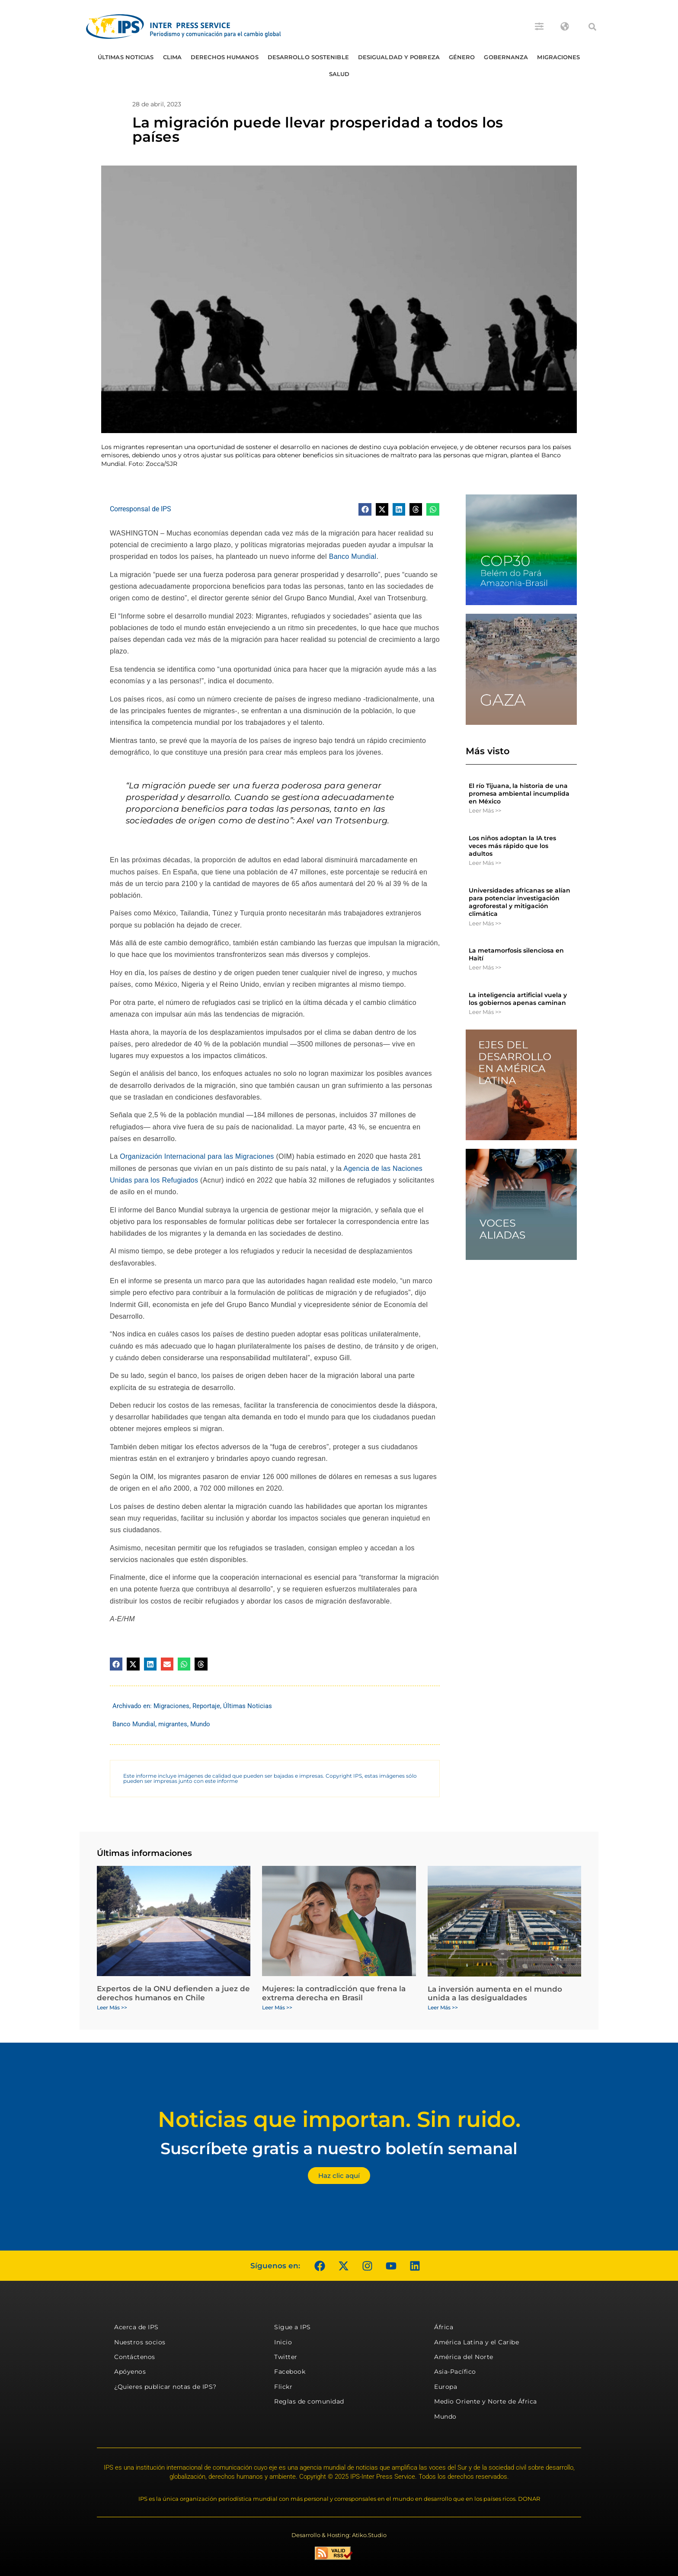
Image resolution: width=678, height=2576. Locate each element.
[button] (592, 26)
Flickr (283, 2387)
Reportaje (206, 1706)
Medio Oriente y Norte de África (485, 2401)
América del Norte (463, 2357)
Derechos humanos (225, 57)
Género (462, 57)
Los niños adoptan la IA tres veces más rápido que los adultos (512, 846)
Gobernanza (506, 57)
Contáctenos (134, 2357)
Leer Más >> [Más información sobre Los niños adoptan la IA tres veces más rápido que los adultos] (485, 862)
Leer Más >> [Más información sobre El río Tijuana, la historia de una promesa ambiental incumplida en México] (485, 810)
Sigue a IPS (292, 2327)
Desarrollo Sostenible (308, 57)
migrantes (172, 1724)
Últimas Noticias (126, 57)
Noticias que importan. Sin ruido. (339, 2119)
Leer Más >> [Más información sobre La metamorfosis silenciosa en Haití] (485, 967)
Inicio (283, 2342)
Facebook (289, 2371)
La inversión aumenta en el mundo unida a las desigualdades (495, 1993)
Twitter (285, 2357)
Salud (339, 73)
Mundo (200, 1724)
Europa (445, 2387)
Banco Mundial (353, 556)
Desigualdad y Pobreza (399, 57)
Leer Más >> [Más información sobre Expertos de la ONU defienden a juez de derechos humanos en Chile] (112, 2007)
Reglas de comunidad (309, 2401)
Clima (172, 57)
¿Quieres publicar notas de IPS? (165, 2387)
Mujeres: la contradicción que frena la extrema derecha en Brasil (334, 1993)
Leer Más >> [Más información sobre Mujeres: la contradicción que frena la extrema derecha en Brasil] (277, 2007)
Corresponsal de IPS (140, 509)
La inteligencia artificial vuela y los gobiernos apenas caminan (518, 999)
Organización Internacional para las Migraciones (197, 1156)
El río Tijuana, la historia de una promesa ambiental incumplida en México (519, 793)
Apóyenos (130, 2371)
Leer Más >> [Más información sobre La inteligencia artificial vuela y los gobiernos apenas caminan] (485, 1011)
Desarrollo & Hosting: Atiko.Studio (339, 2534)
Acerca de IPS (136, 2327)
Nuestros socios (140, 2342)
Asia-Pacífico (455, 2371)
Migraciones (558, 57)
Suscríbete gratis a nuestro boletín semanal (339, 2148)
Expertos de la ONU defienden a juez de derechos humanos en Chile (173, 1993)
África (443, 2327)
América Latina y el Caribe (476, 2342)
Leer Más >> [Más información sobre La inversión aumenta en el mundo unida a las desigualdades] (443, 2007)
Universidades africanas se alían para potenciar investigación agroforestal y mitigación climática (519, 902)
